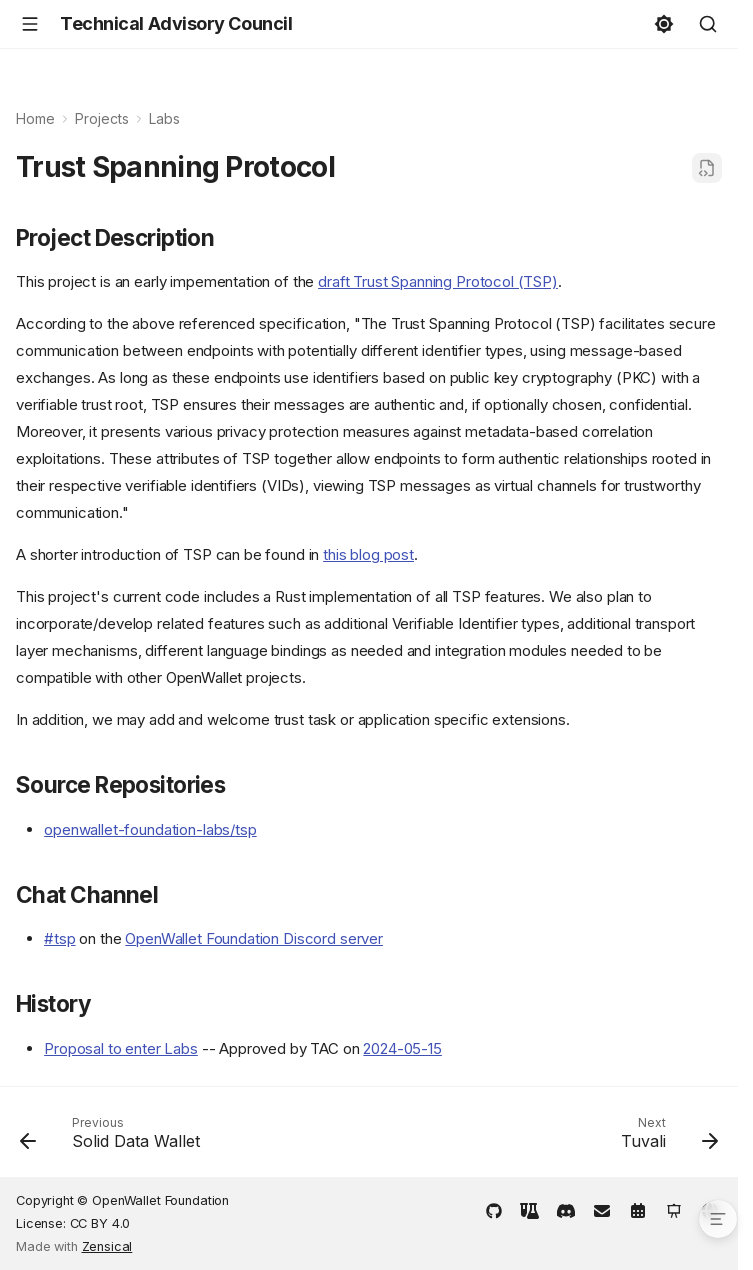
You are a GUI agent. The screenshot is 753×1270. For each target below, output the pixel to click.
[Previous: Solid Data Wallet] (114, 1138)
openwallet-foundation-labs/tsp (150, 829)
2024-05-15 (402, 1048)
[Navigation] (30, 24)
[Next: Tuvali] (665, 1138)
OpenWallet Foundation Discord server (254, 938)
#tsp (59, 938)
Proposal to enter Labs (121, 1048)
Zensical (107, 1246)
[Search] (708, 24)
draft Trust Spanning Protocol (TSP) (438, 281)
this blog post (368, 554)
